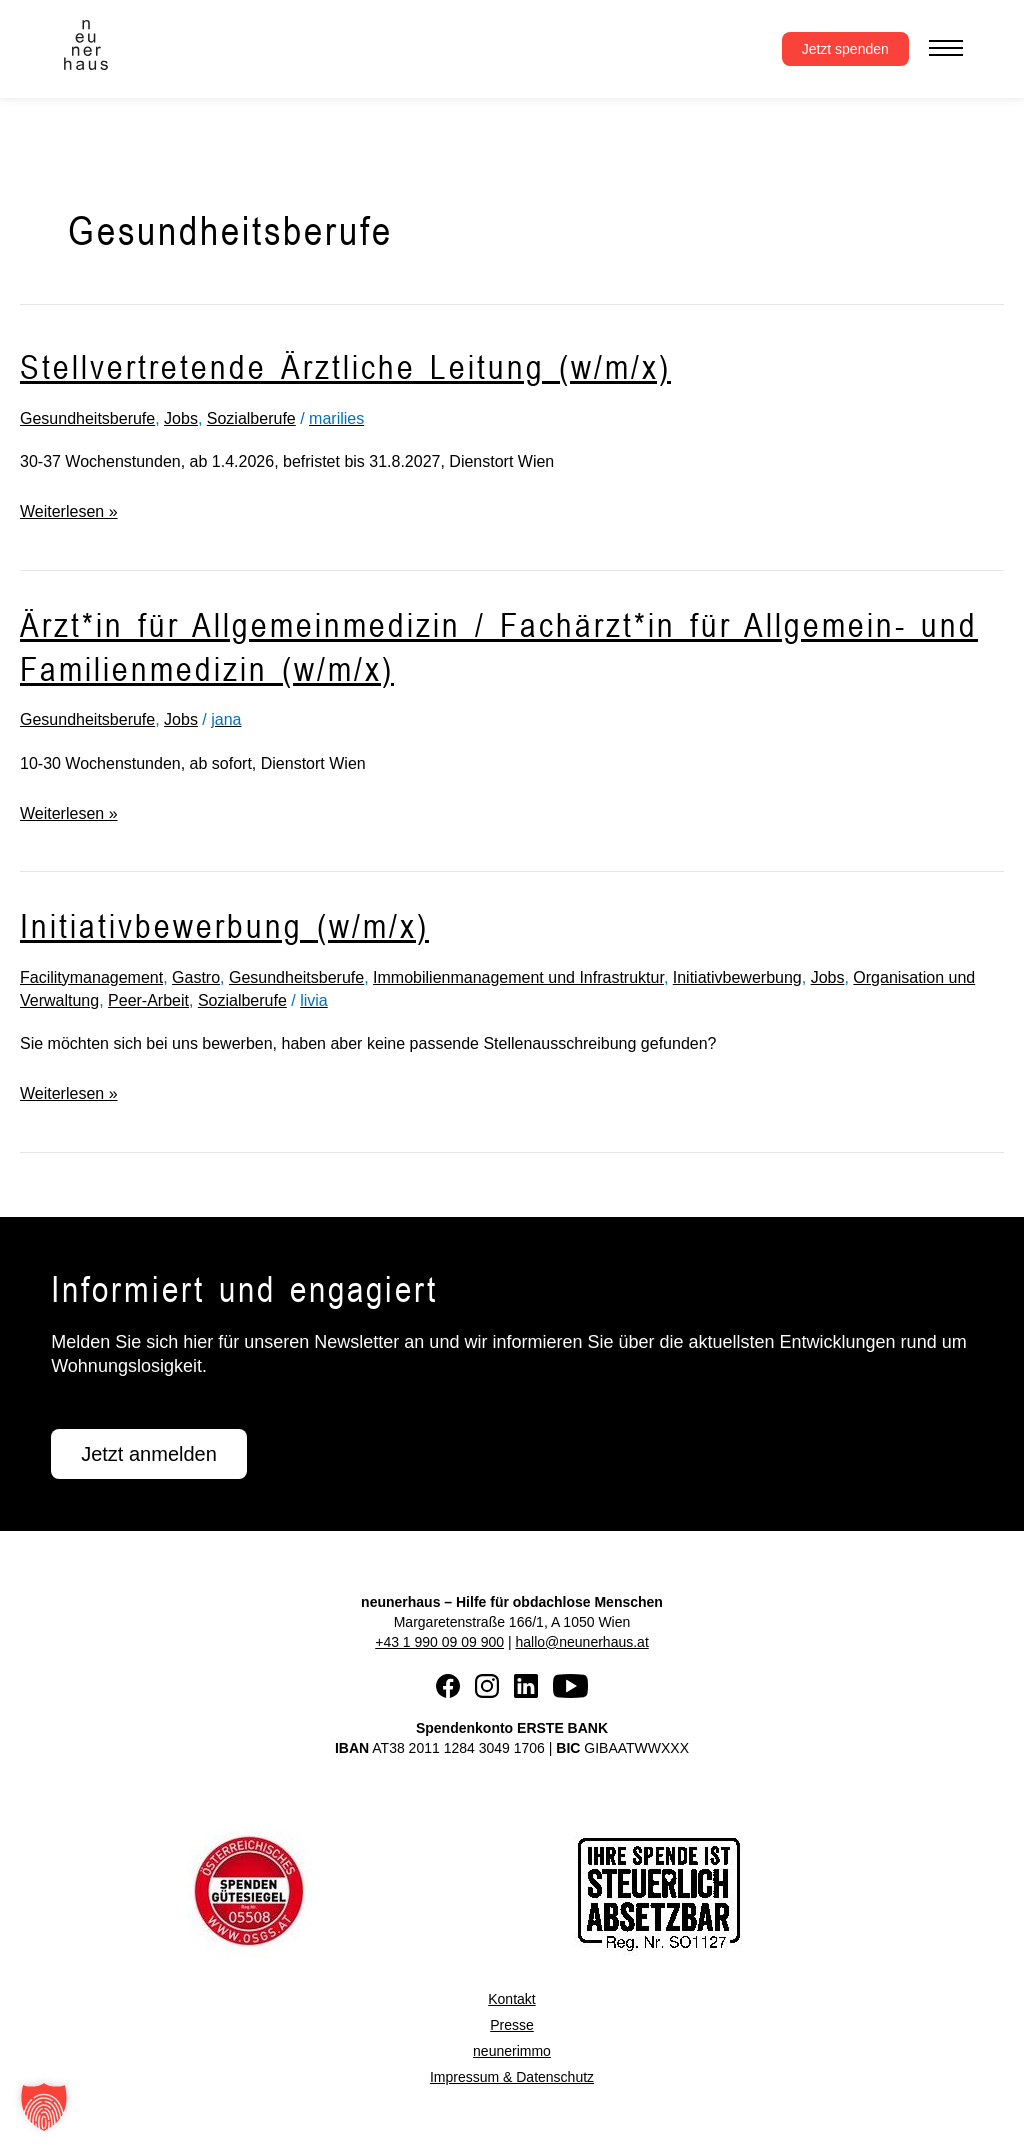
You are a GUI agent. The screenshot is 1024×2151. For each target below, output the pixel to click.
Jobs (181, 418)
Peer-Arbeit (148, 1000)
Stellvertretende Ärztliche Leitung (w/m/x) (345, 366)
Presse (512, 2025)
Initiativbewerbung (737, 977)
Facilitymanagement (91, 977)
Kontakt (511, 1999)
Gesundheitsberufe (87, 418)
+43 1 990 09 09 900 (439, 1642)
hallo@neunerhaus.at (581, 1642)
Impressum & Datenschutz (512, 2077)
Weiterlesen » (69, 509)
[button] (44, 2107)
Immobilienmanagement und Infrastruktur (518, 977)
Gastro (196, 977)
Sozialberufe (251, 418)
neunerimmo (512, 2051)
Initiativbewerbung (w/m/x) (224, 925)
